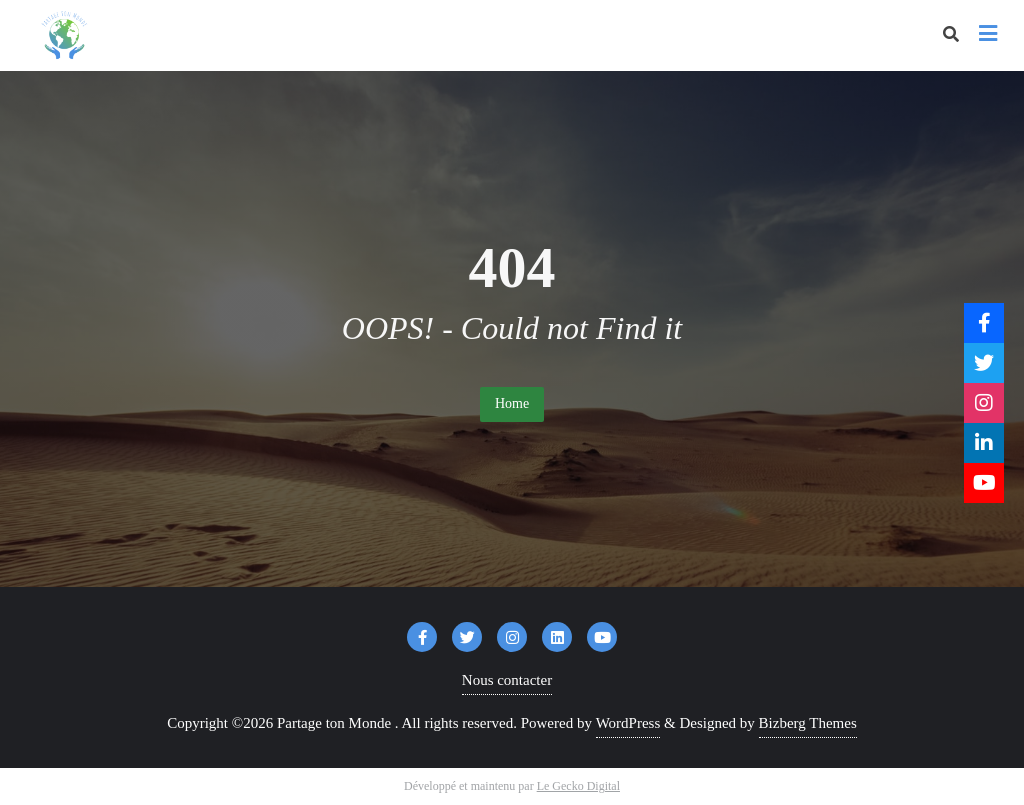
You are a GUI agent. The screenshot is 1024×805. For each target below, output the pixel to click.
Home (512, 403)
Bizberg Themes (808, 723)
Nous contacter (507, 680)
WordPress (628, 723)
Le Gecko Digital (578, 786)
